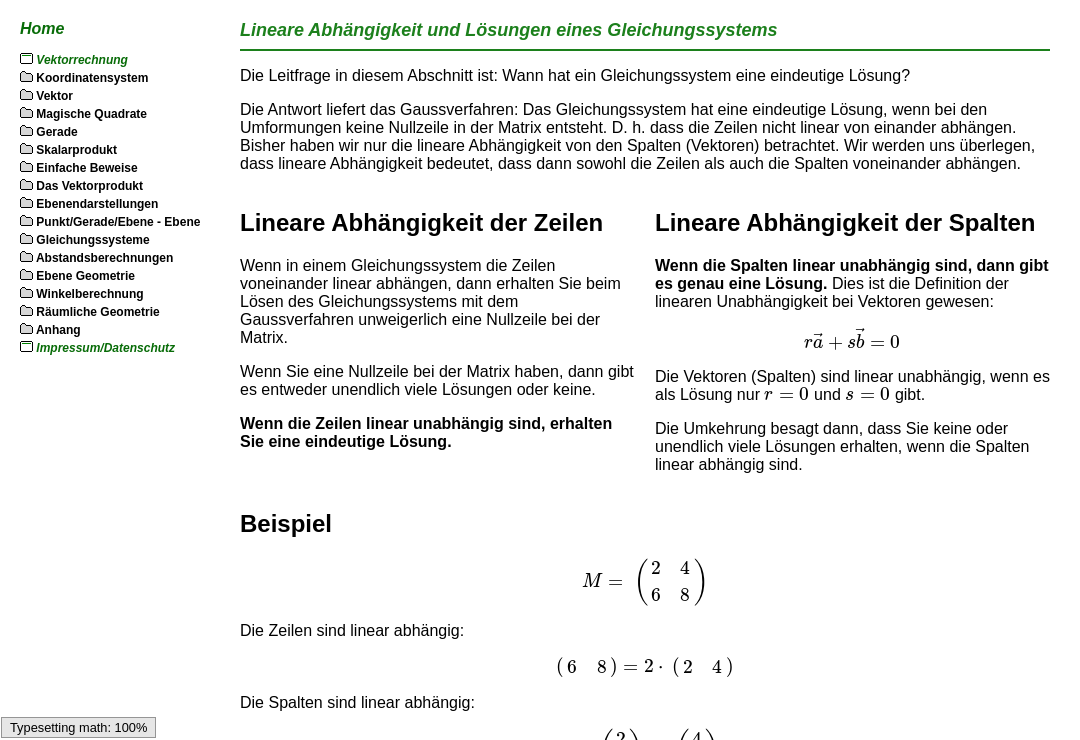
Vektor (46, 96)
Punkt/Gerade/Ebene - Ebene (110, 222)
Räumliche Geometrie (90, 312)
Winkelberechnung (82, 294)
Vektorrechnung (82, 60)
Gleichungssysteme (85, 240)
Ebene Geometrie (77, 276)
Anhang (50, 330)
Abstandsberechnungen (96, 258)
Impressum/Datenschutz (105, 348)
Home (42, 28)
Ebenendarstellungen (89, 204)
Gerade (49, 132)
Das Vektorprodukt (81, 186)
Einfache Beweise (79, 168)
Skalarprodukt (68, 150)
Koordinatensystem (84, 78)
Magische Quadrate (83, 114)
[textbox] (852, 339)
